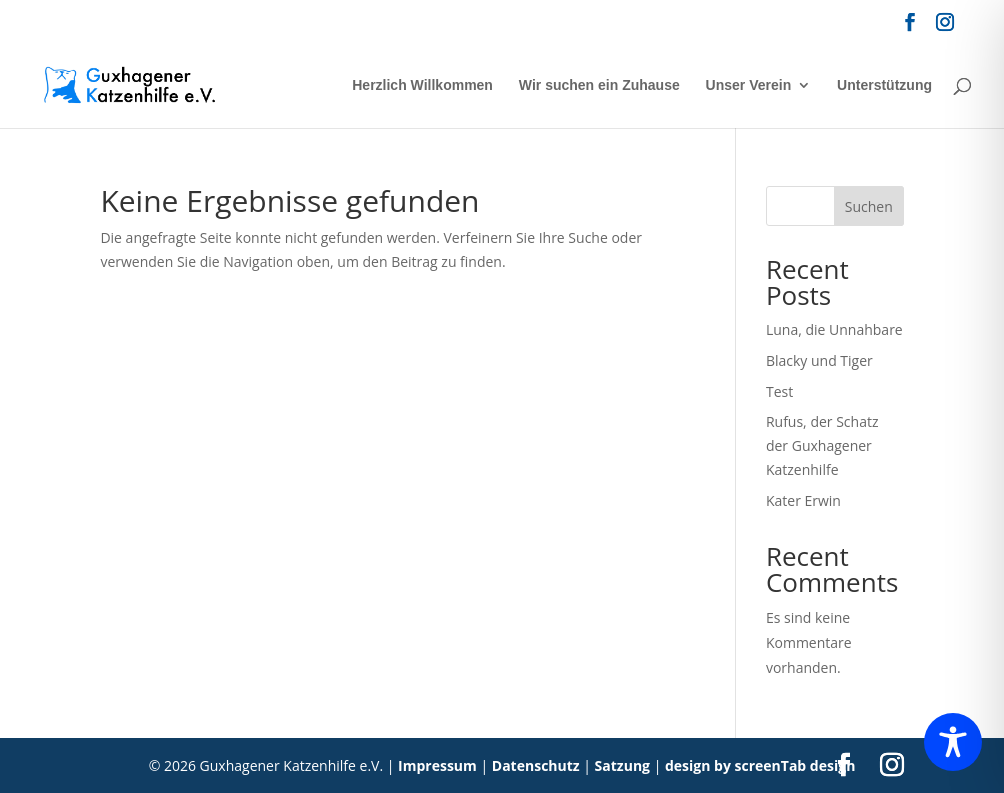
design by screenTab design (760, 765)
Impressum (437, 765)
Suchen (869, 206)
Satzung (622, 765)
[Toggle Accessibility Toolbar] (953, 742)
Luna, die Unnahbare (834, 329)
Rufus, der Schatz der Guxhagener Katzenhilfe (822, 445)
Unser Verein (749, 85)
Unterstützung (884, 85)
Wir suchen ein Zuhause (599, 85)
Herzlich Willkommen (422, 85)
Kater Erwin (803, 500)
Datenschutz (536, 765)
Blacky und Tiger (819, 360)
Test (779, 391)
